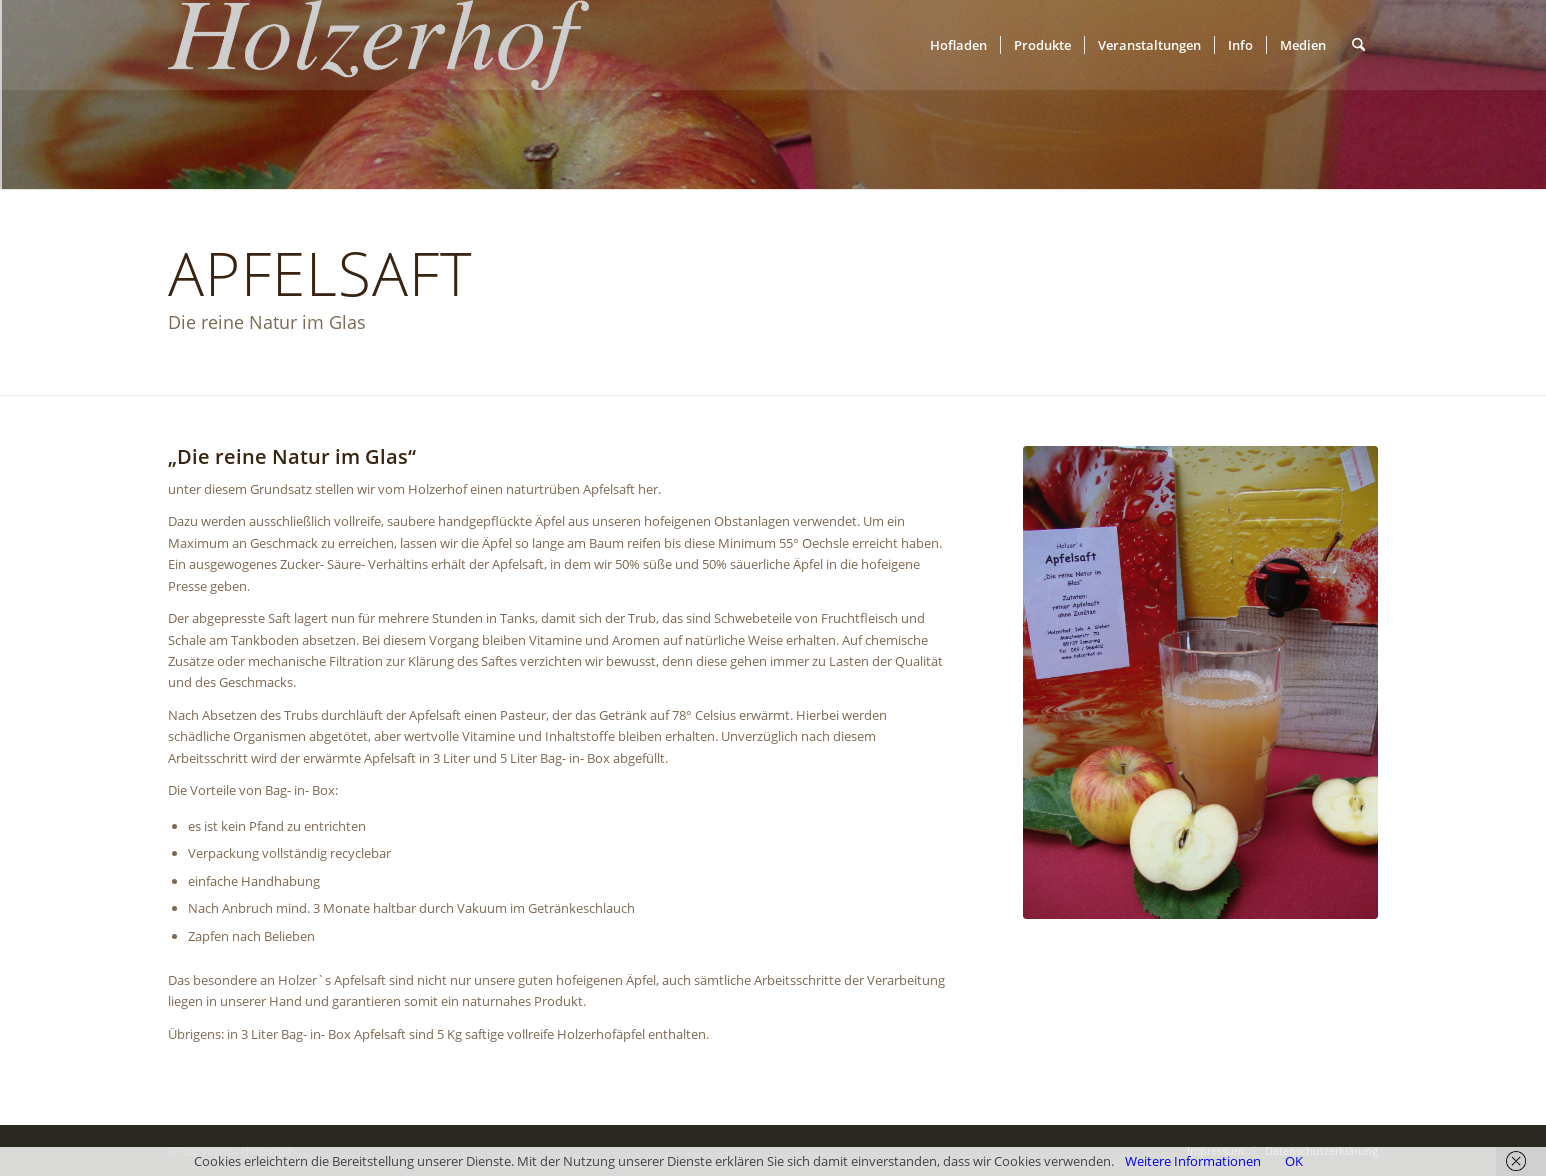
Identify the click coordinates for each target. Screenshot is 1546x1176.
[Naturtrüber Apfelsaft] (1200, 682)
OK (1294, 1161)
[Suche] (1358, 45)
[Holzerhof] (378, 45)
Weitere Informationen (1193, 1161)
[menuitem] (958, 45)
